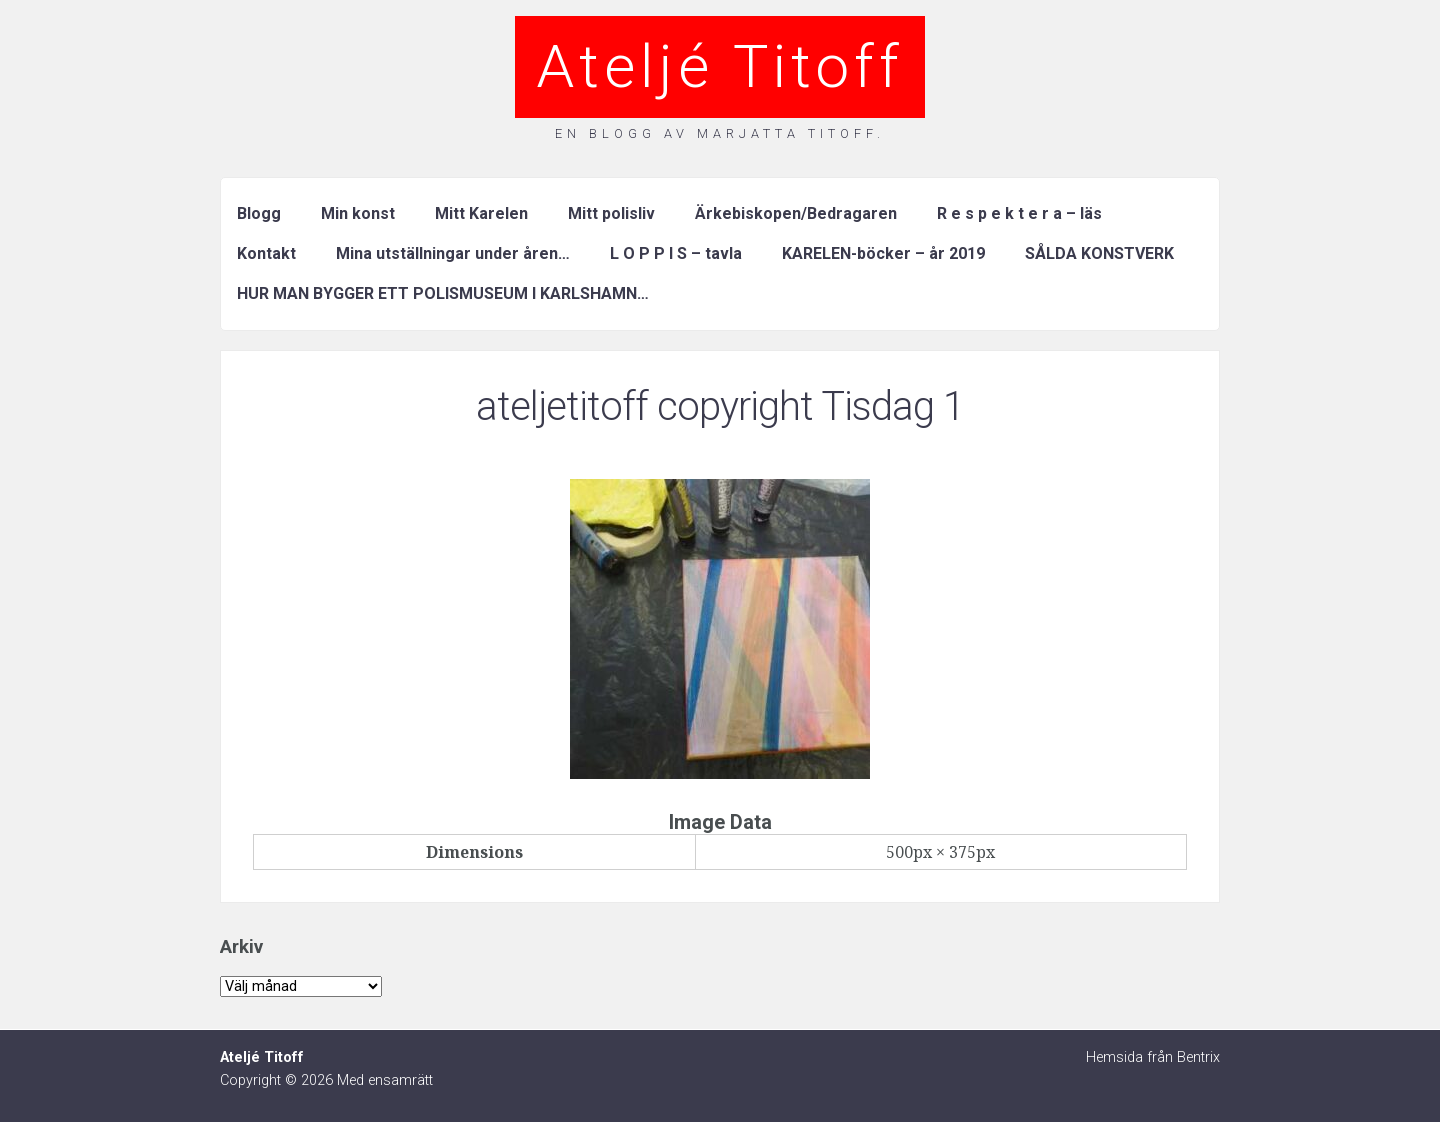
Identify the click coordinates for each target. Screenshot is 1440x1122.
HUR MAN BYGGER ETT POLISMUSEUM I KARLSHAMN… (443, 293)
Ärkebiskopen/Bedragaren (796, 213)
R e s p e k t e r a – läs (1019, 213)
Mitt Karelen (481, 213)
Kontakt (266, 253)
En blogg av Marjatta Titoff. (720, 133)
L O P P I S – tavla (676, 253)
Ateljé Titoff (720, 66)
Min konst (358, 213)
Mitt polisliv (611, 213)
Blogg (259, 213)
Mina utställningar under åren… (453, 253)
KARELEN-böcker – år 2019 (883, 253)
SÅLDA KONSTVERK (1099, 253)
